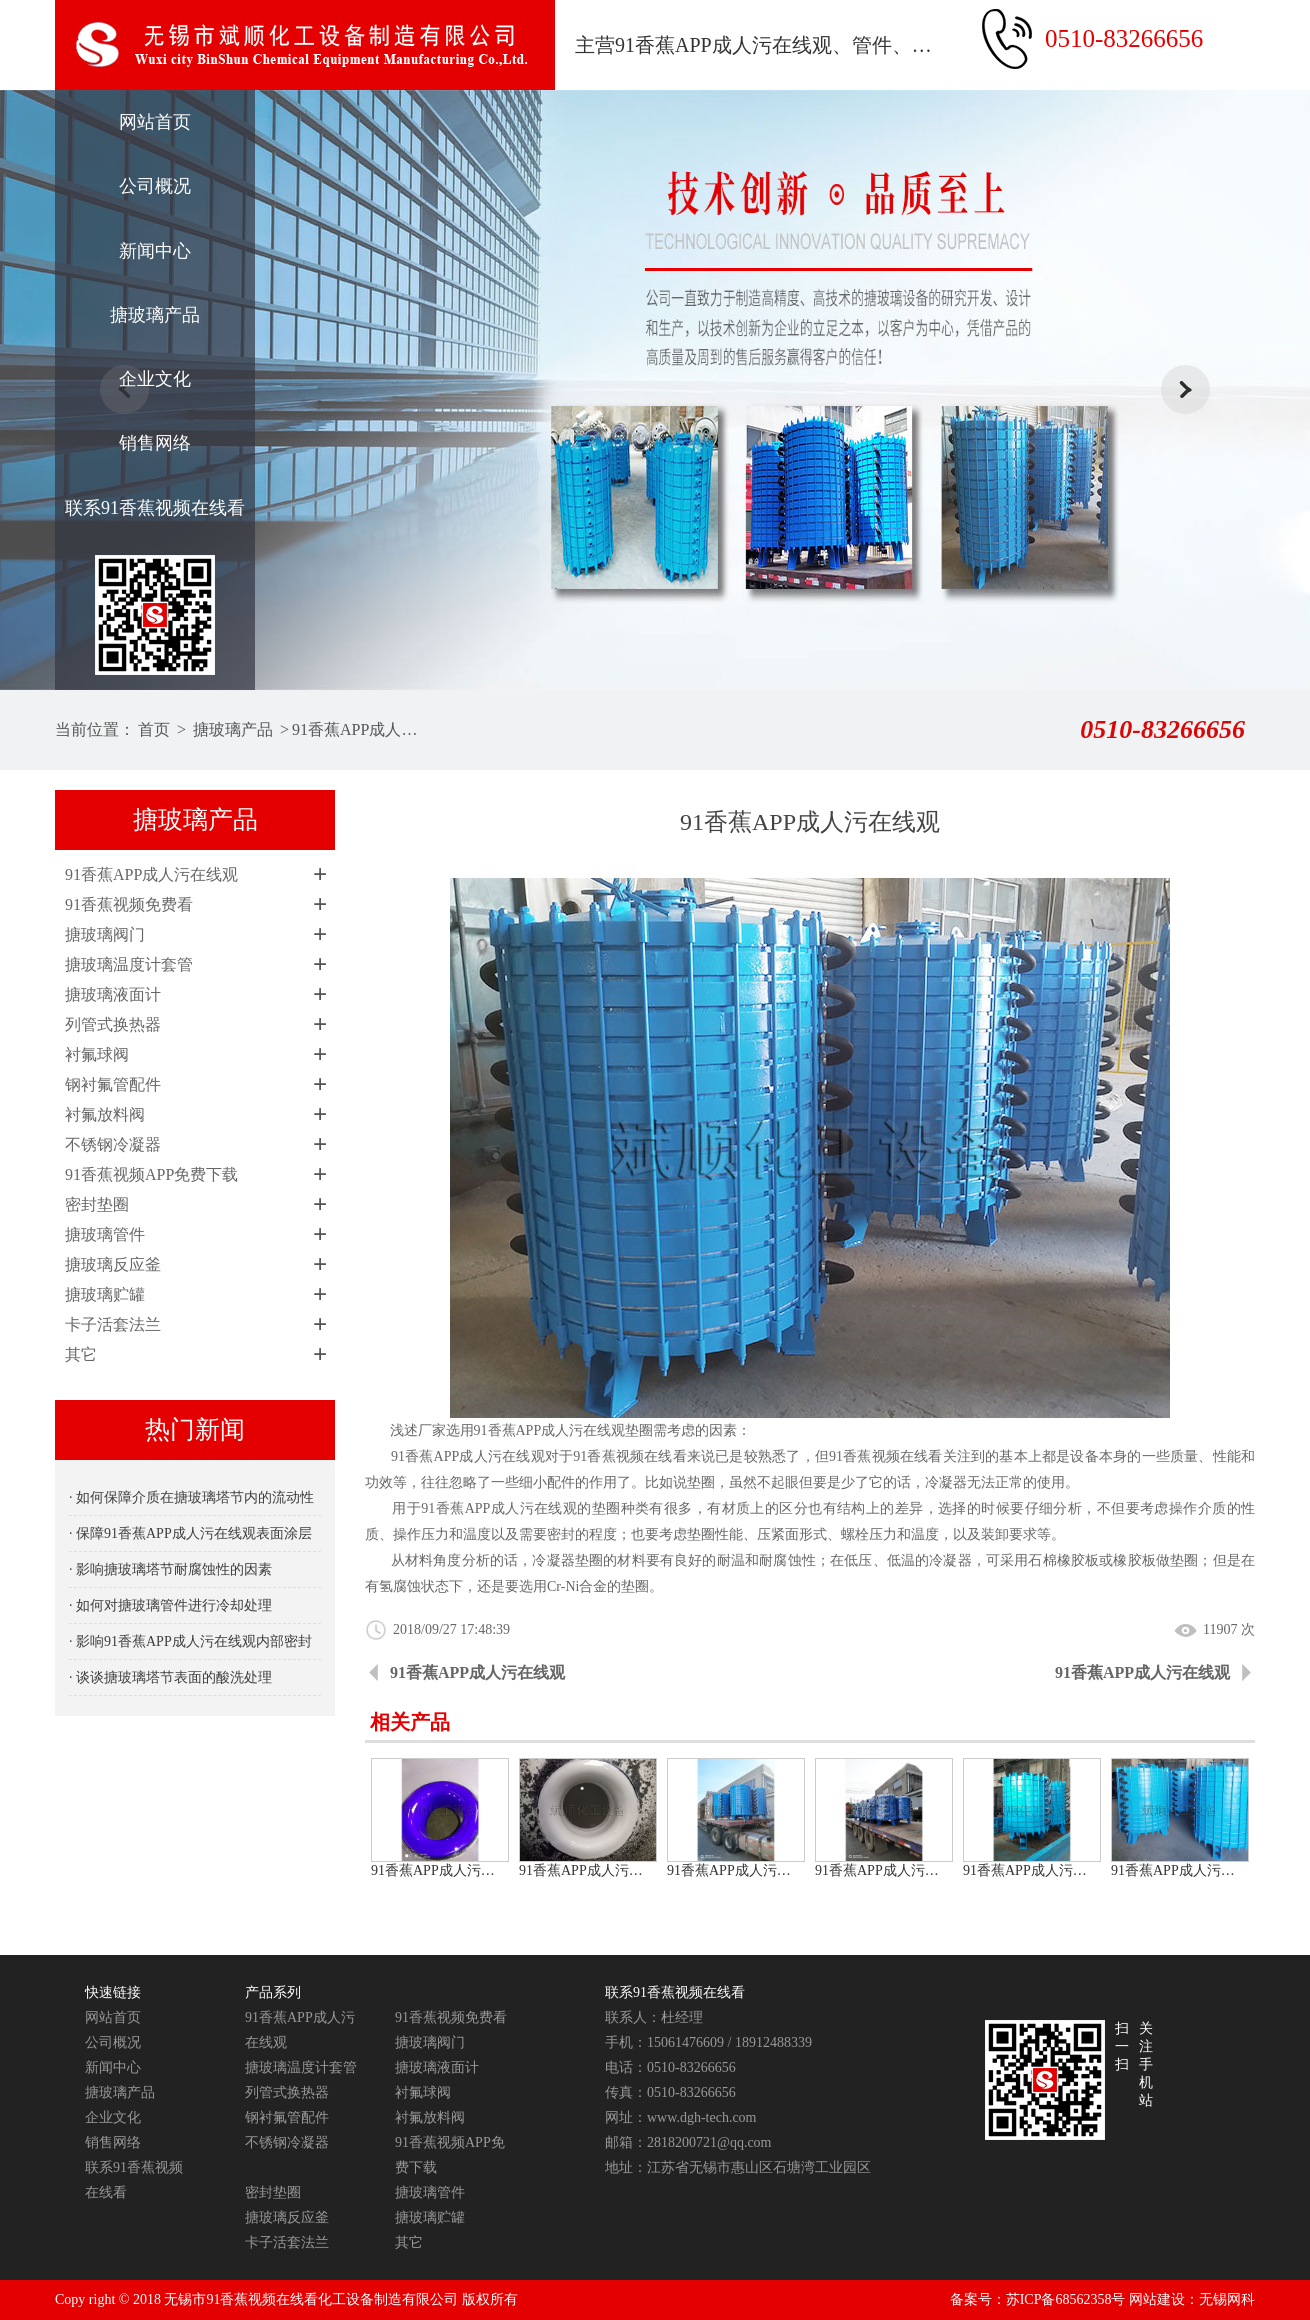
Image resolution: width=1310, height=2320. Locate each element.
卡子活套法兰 (113, 1324)
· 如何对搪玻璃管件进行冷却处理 (170, 1605)
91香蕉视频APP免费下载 (151, 1174)
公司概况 (155, 186)
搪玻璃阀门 (105, 934)
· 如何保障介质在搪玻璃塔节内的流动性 (191, 1497)
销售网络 (155, 443)
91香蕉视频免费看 (129, 904)
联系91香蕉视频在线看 (155, 508)
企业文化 (155, 379)
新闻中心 (155, 251)
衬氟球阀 (97, 1054)
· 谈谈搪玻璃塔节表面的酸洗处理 (170, 1677)
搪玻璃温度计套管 (129, 964)
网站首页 (155, 122)
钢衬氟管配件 (113, 1084)
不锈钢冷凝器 (113, 1144)
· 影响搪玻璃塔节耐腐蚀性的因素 (170, 1569)
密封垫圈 (97, 1204)
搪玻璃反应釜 (113, 1264)
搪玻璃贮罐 (105, 1294)
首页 (154, 729)
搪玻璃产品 (155, 315)
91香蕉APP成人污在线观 (358, 729)
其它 (81, 1354)
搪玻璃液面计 (113, 994)
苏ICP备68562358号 (1066, 2299)
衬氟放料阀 (105, 1114)
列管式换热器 (113, 1024)
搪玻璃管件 (105, 1234)
